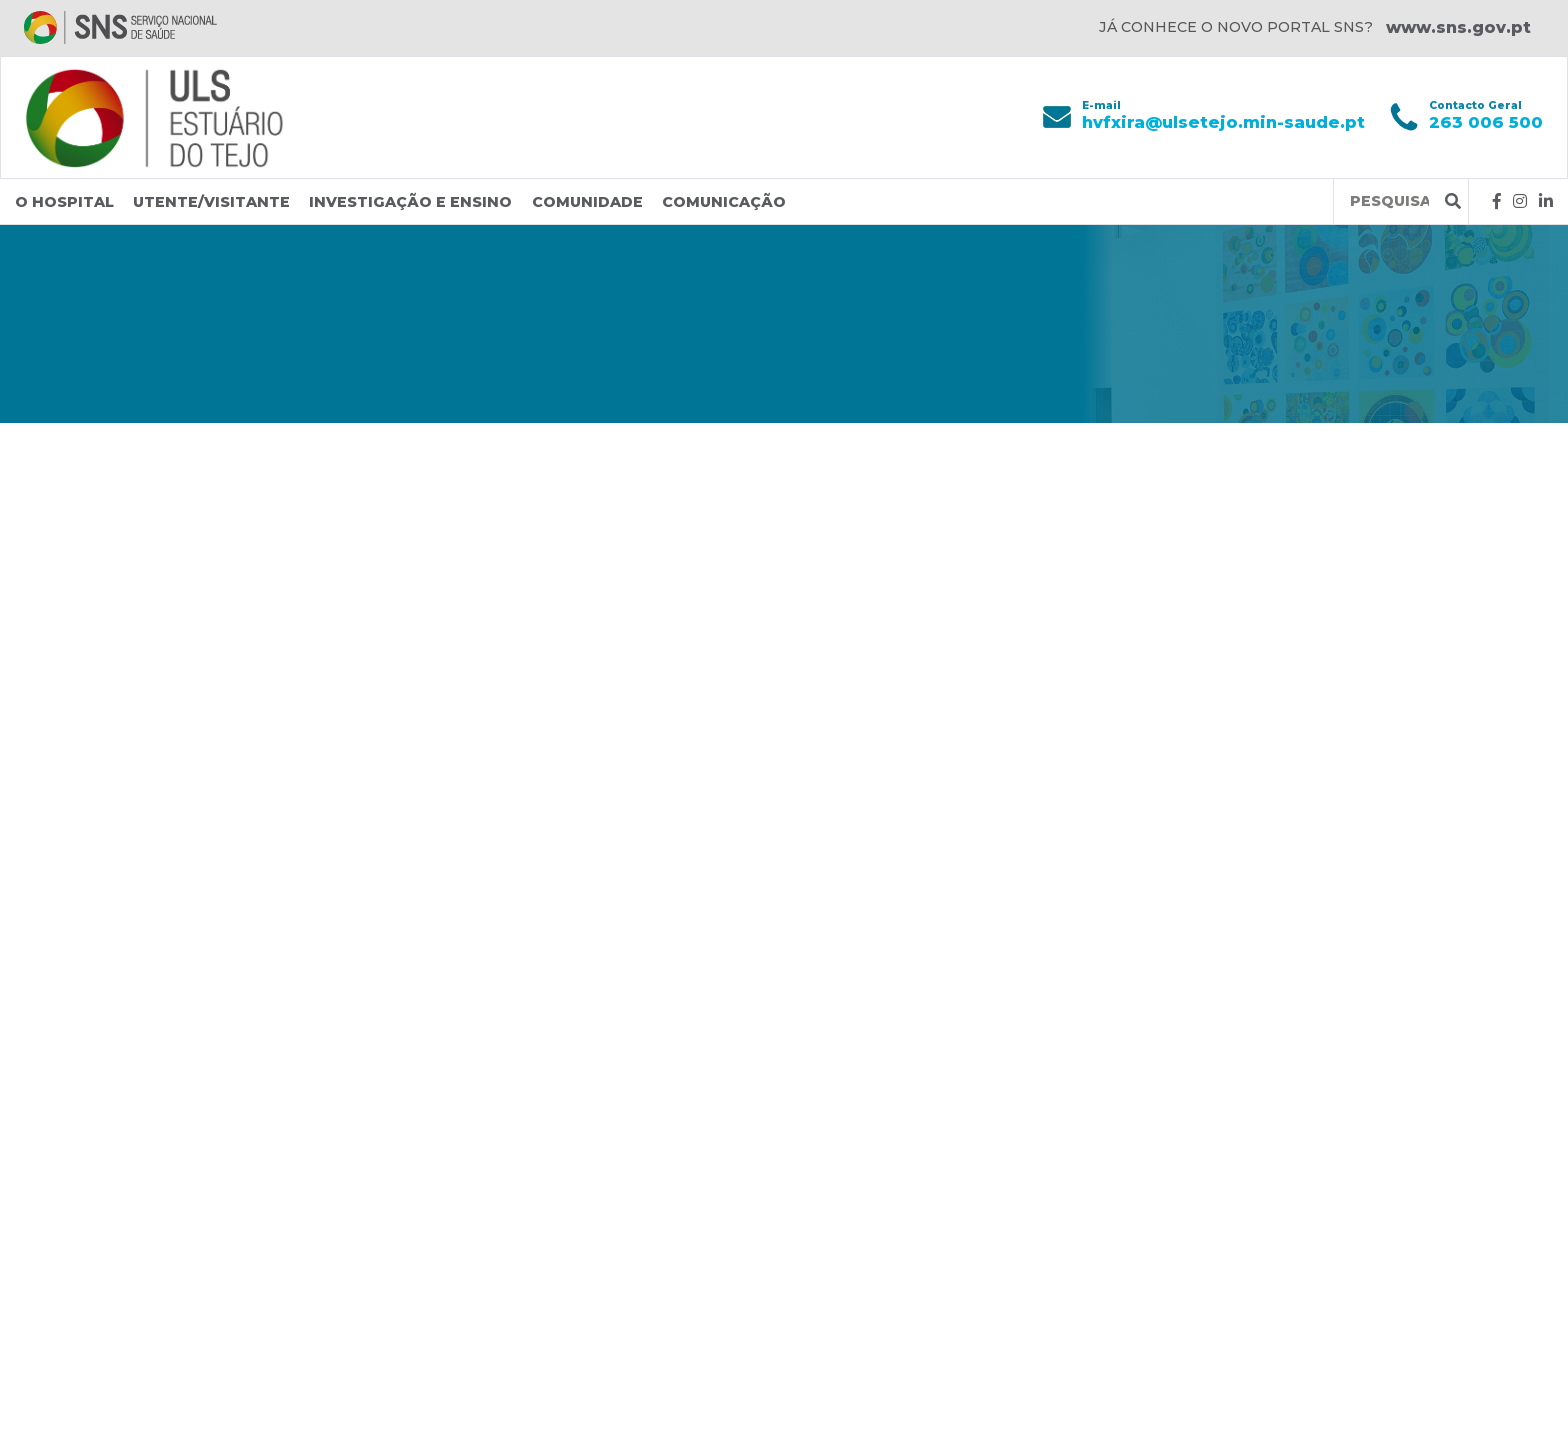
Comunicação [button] (724, 202)
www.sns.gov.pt (1458, 27)
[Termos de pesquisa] (1389, 201)
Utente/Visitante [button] (211, 202)
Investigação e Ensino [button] (410, 202)
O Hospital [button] (64, 202)
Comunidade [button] (587, 202)
